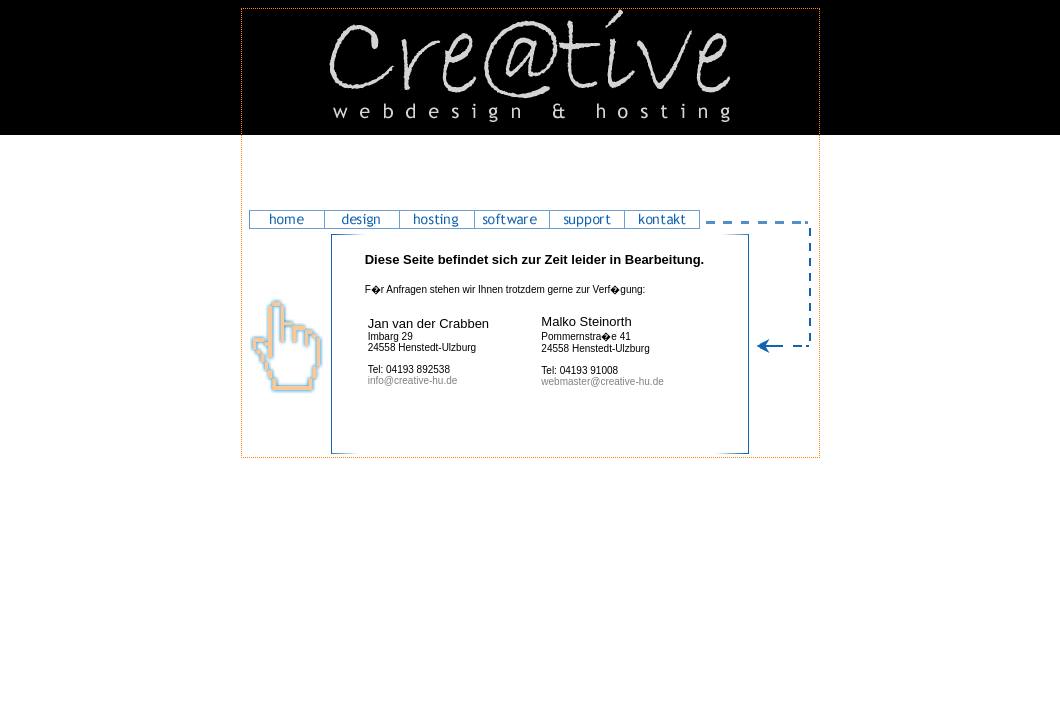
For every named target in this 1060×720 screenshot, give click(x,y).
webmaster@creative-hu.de (602, 381)
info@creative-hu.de (413, 380)
